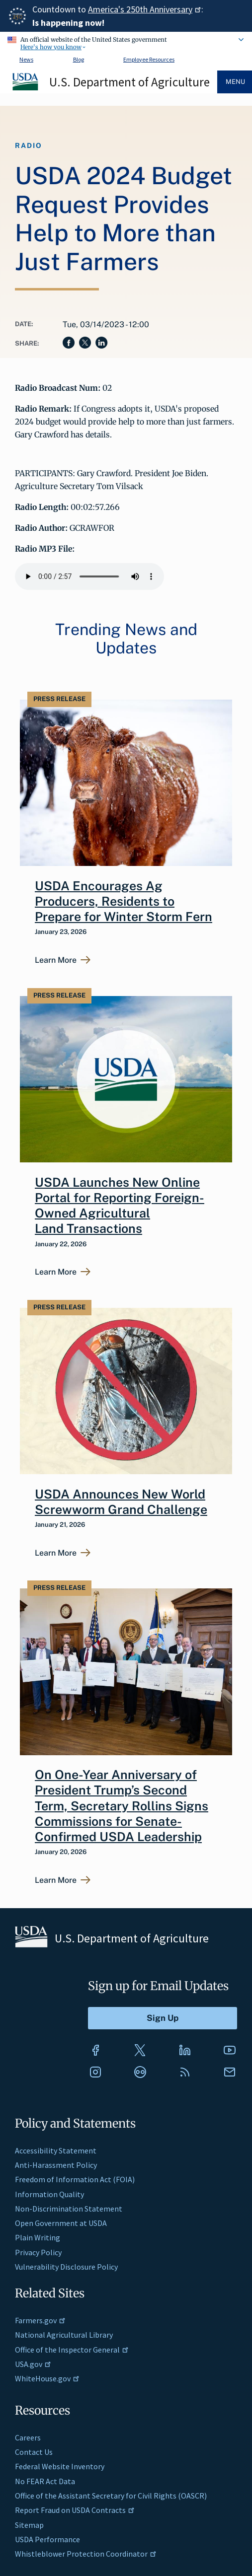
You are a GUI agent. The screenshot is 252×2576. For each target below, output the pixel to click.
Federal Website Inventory (59, 2466)
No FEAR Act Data (45, 2481)
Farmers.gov (40, 2320)
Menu (235, 81)
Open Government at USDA (61, 2223)
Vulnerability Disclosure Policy (66, 2267)
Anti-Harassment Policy (56, 2165)
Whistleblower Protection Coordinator (86, 2554)
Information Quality (49, 2194)
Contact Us (34, 2452)
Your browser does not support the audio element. (89, 576)
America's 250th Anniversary (144, 9)
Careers (28, 2437)
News (26, 59)
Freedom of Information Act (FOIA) (75, 2179)
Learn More (56, 960)
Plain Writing (37, 2237)
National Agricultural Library (64, 2335)
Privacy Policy (38, 2252)
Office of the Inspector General (72, 2350)
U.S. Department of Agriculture (129, 82)
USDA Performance (47, 2539)
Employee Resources (148, 59)
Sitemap (29, 2525)
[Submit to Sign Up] (162, 2018)
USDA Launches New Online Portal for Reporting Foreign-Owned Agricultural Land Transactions (119, 1205)
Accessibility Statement (55, 2150)
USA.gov (33, 2364)
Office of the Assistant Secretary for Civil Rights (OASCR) (111, 2496)
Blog (78, 59)
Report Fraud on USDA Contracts (75, 2510)
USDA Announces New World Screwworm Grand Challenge (121, 1502)
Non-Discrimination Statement (68, 2209)
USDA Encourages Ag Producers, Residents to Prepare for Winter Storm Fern (123, 901)
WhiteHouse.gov (47, 2378)
